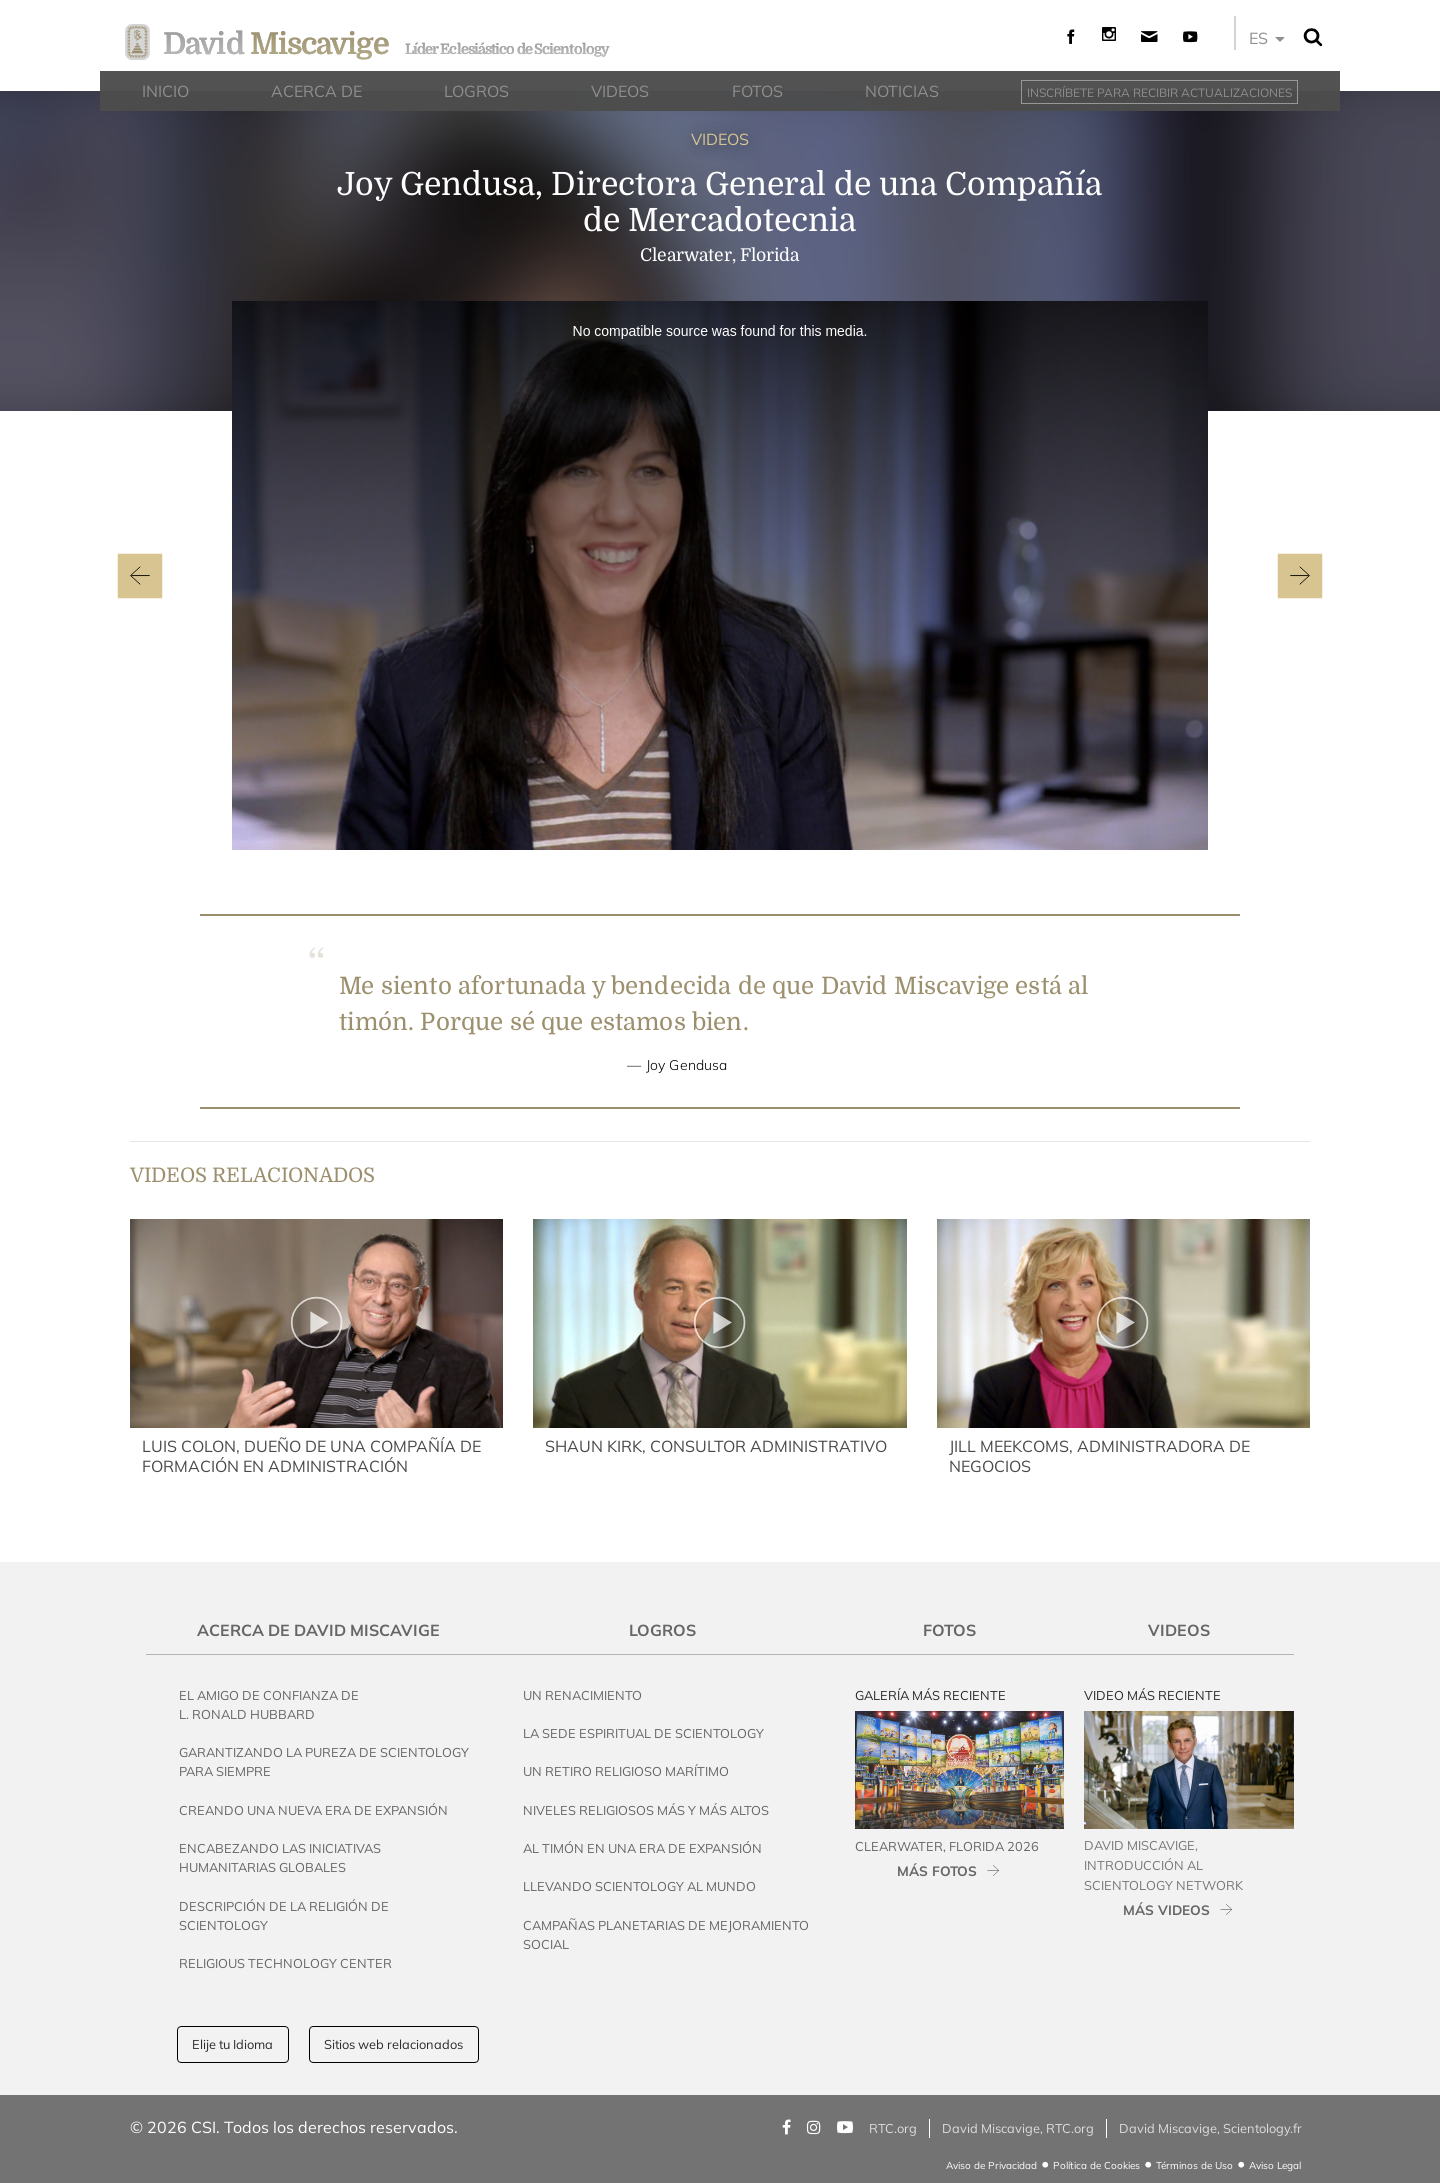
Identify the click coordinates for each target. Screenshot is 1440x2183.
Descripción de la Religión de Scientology (284, 1915)
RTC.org (893, 2128)
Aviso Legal (1275, 2165)
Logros (662, 1630)
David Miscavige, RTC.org (1018, 2128)
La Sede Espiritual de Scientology (643, 1733)
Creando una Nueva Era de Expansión (313, 1810)
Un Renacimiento (582, 1695)
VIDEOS (720, 139)
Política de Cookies (1096, 2165)
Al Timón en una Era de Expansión (642, 1848)
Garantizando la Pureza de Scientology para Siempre (324, 1761)
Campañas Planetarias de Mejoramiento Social (666, 1934)
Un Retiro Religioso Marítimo (626, 1771)
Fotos (949, 1630)
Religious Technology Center (285, 1963)
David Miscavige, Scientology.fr (1210, 2128)
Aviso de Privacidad (991, 2165)
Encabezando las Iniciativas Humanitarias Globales (280, 1857)
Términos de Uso (1194, 2165)
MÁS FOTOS (937, 1870)
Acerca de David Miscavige (318, 1630)
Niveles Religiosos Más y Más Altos (646, 1810)
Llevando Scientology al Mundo (639, 1886)
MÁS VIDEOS (1166, 1909)
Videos (1179, 1630)
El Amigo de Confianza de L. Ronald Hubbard (269, 1704)
